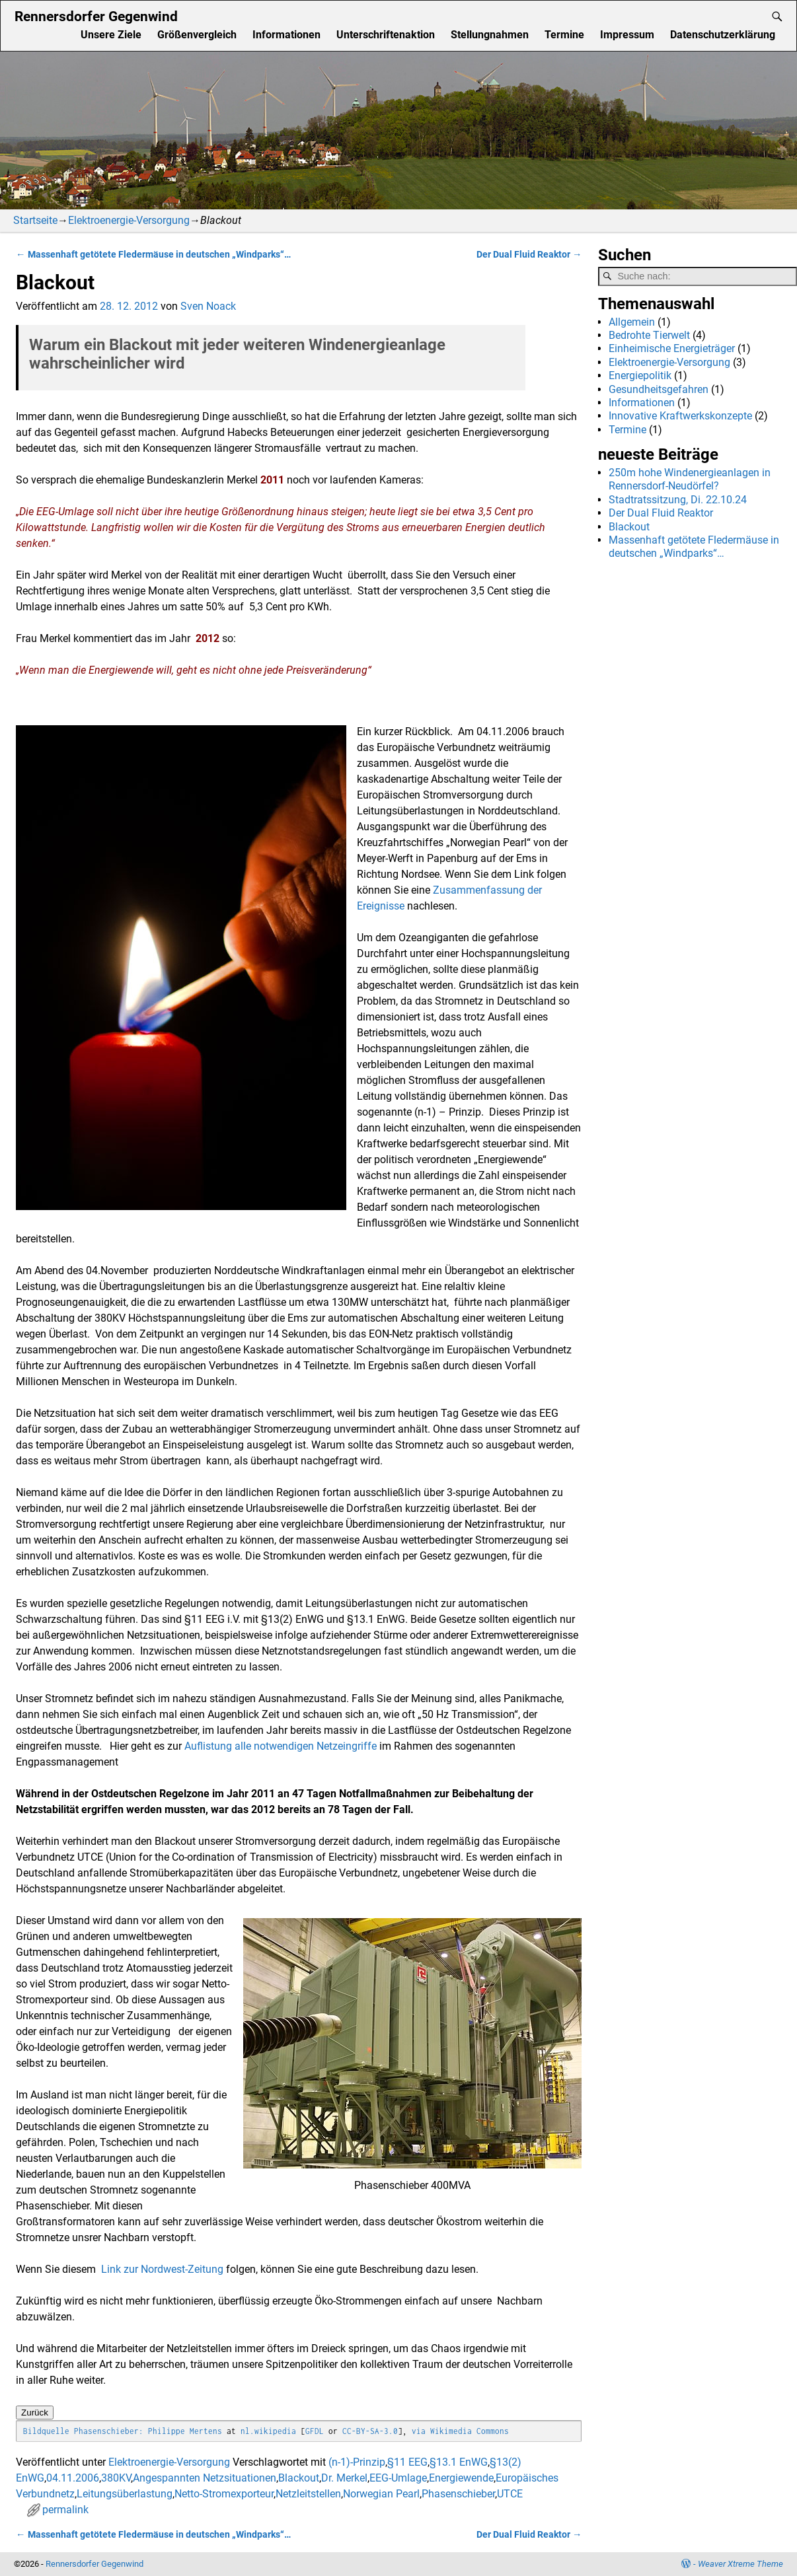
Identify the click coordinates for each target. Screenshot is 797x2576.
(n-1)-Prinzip (356, 2462)
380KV (116, 2478)
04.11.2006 (72, 2478)
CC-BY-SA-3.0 (370, 2431)
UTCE (510, 2493)
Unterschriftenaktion (385, 34)
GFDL (314, 2431)
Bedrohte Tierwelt (649, 335)
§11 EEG (407, 2462)
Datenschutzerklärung (722, 34)
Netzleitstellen (308, 2493)
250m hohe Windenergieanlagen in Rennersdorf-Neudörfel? (690, 479)
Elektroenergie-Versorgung (129, 220)
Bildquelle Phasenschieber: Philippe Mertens (122, 2431)
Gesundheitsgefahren (658, 389)
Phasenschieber (458, 2493)
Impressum (627, 34)
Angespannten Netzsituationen (204, 2478)
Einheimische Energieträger (672, 348)
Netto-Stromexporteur (224, 2493)
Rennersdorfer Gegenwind (96, 16)
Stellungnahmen (490, 34)
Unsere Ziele (111, 34)
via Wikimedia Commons (460, 2431)
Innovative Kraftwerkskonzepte (680, 416)
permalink (65, 2509)
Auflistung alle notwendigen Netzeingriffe (280, 1746)
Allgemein (632, 322)
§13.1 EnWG (459, 2462)
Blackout (298, 2478)
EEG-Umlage (398, 2478)
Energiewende (461, 2478)
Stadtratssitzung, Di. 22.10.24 (678, 499)
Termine (564, 34)
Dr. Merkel (344, 2478)
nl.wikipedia (268, 2431)
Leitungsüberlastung (124, 2493)
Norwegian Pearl (381, 2493)
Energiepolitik (640, 375)
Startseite (35, 220)
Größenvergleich (197, 34)
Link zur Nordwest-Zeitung (162, 2269)
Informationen (286, 34)
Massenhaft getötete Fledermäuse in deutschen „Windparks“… (153, 254)
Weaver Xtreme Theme (740, 2564)
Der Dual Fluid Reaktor (529, 254)
